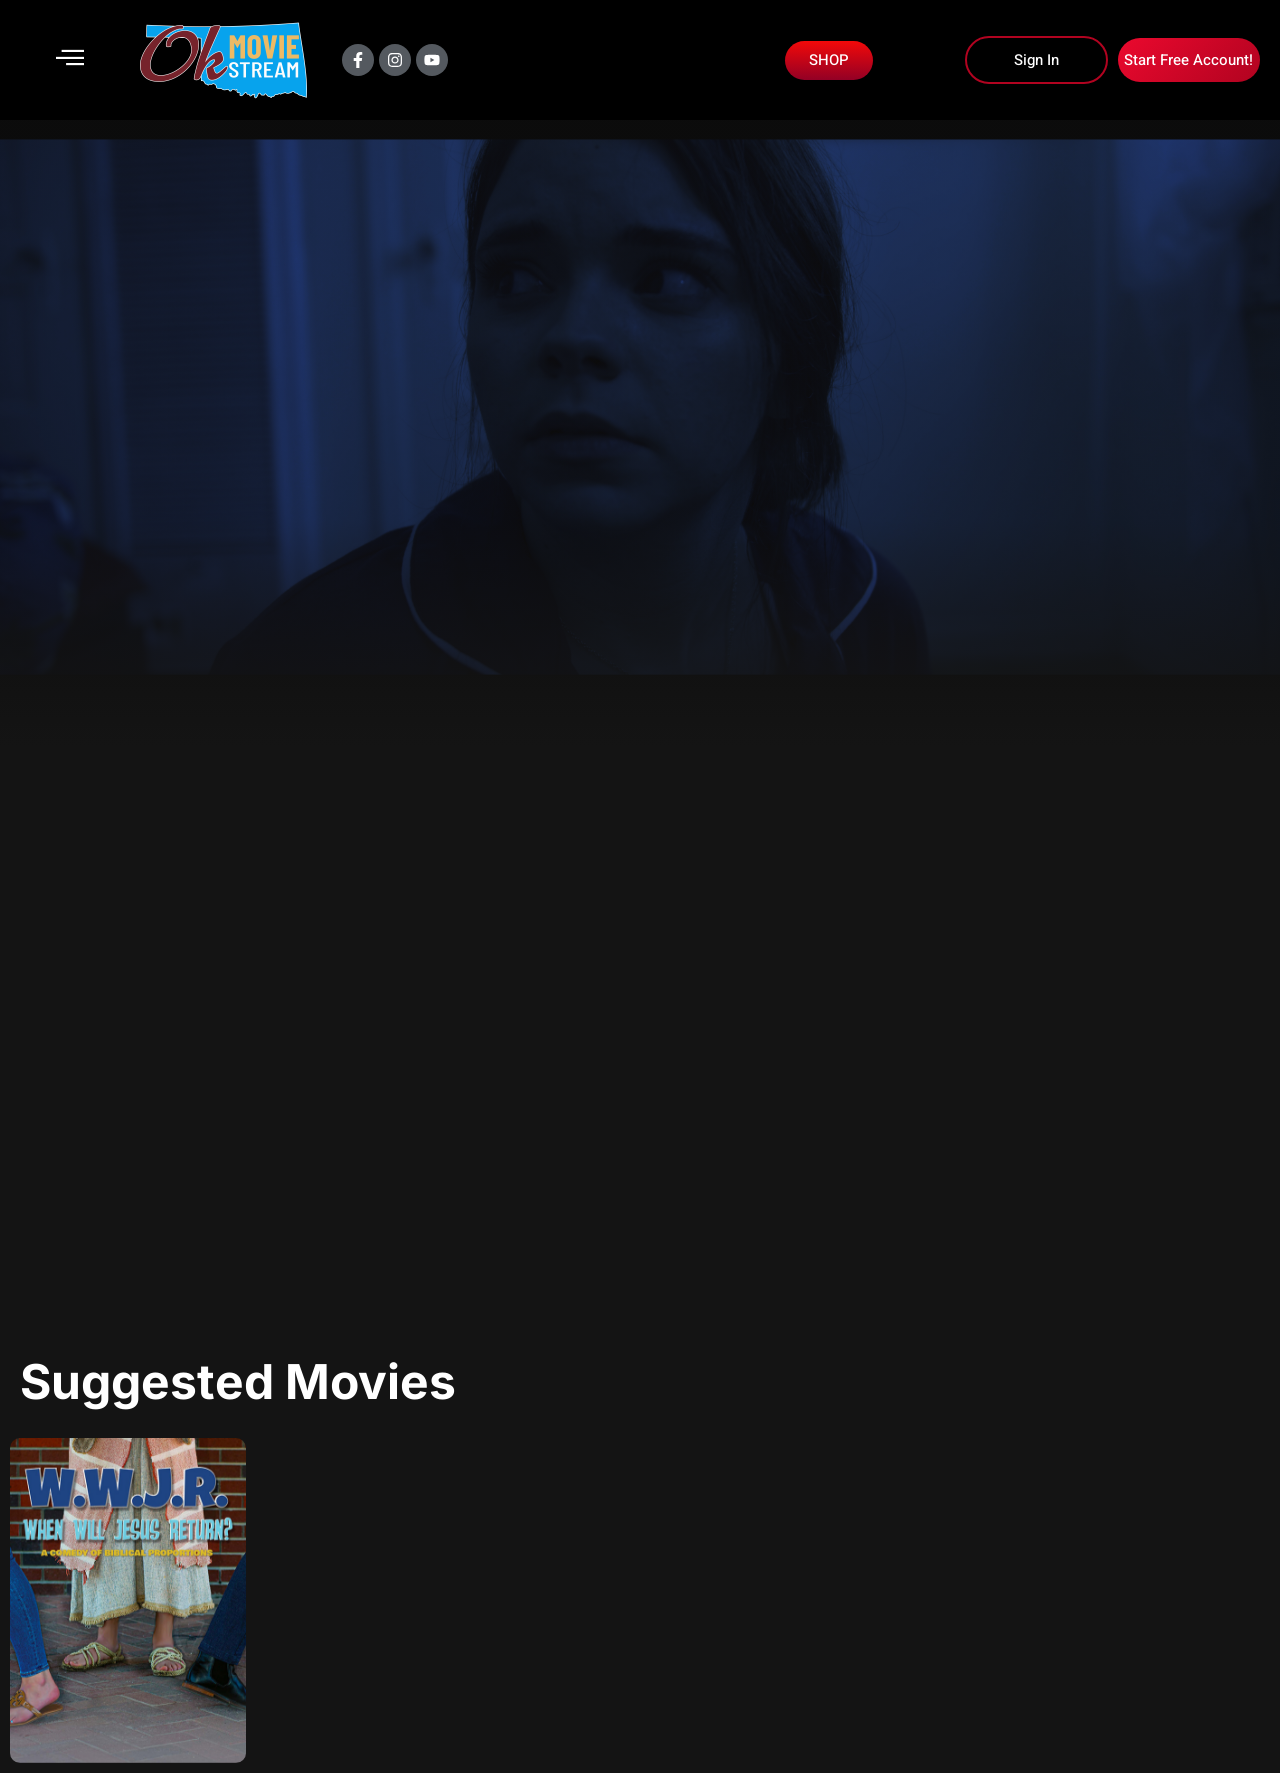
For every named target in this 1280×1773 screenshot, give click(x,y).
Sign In (1036, 60)
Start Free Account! (1188, 60)
